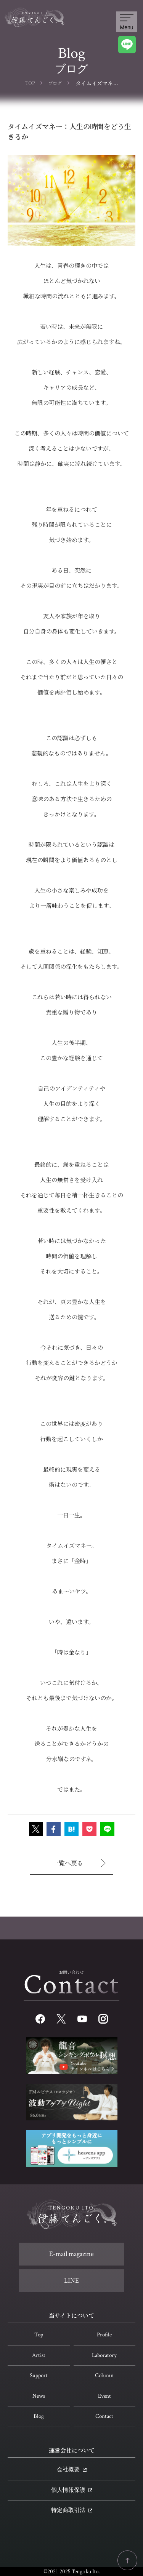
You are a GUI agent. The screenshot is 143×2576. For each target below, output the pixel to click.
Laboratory (104, 2355)
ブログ (55, 83)
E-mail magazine (71, 2254)
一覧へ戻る (79, 1863)
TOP (30, 83)
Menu (126, 22)
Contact (104, 2416)
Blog (39, 2416)
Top (38, 2334)
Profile (104, 2334)
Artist (38, 2355)
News (38, 2396)
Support (39, 2375)
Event (104, 2396)
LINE (71, 2280)
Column (104, 2375)
